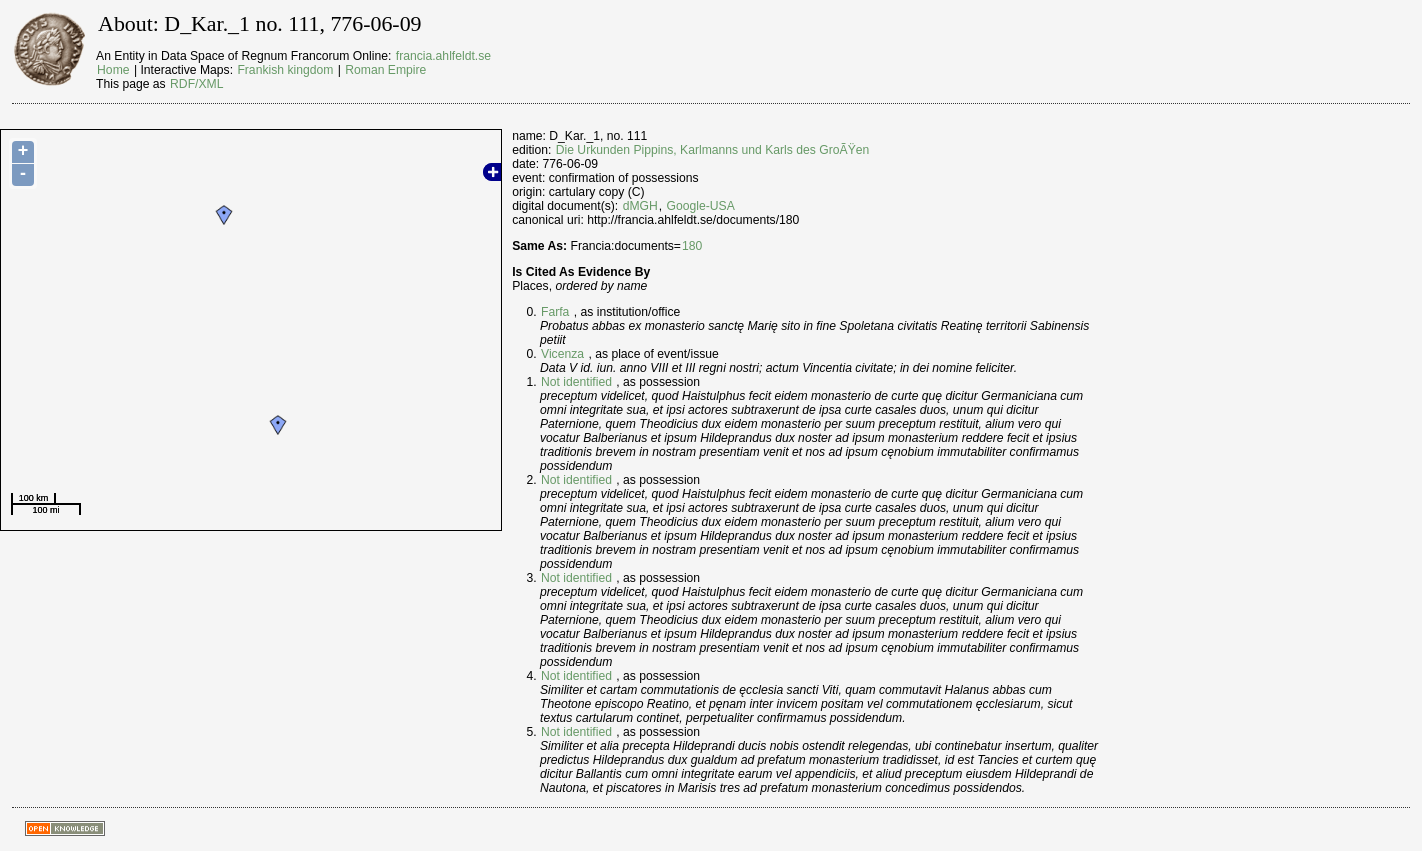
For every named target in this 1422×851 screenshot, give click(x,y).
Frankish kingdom (285, 70)
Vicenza (562, 354)
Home (113, 70)
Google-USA (701, 206)
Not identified (576, 382)
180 (692, 246)
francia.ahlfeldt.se (443, 56)
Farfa (555, 312)
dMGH (640, 206)
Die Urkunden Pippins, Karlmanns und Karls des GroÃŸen (713, 150)
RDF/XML (196, 84)
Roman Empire (385, 70)
